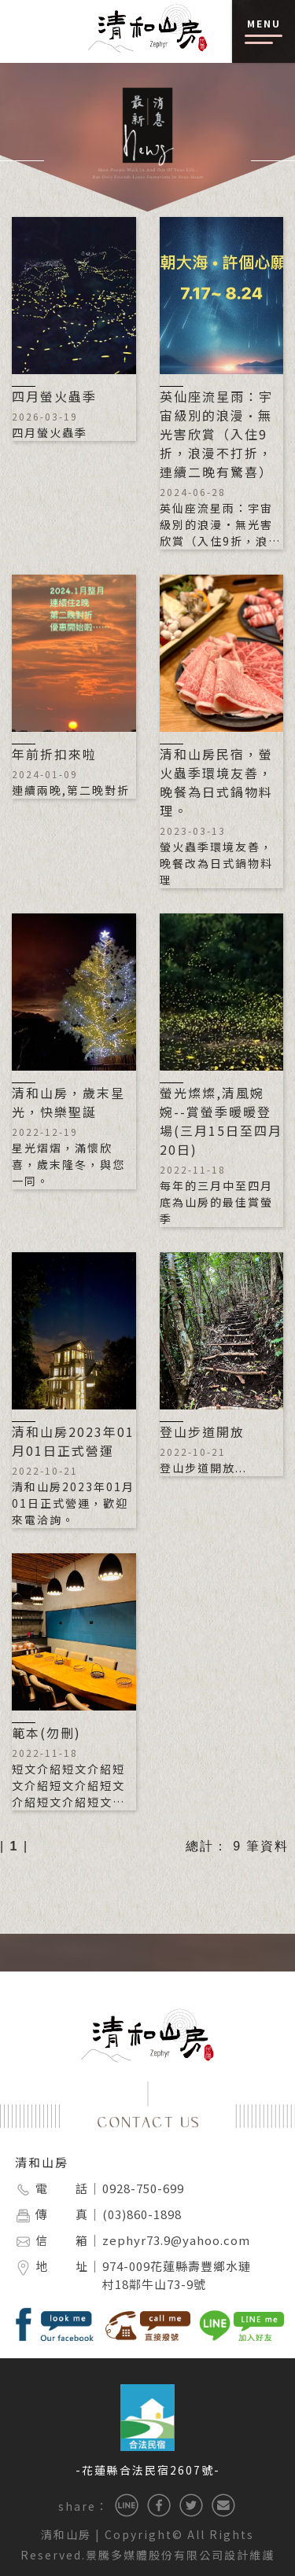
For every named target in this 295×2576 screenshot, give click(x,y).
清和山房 (41, 2162)
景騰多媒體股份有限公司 (155, 2555)
